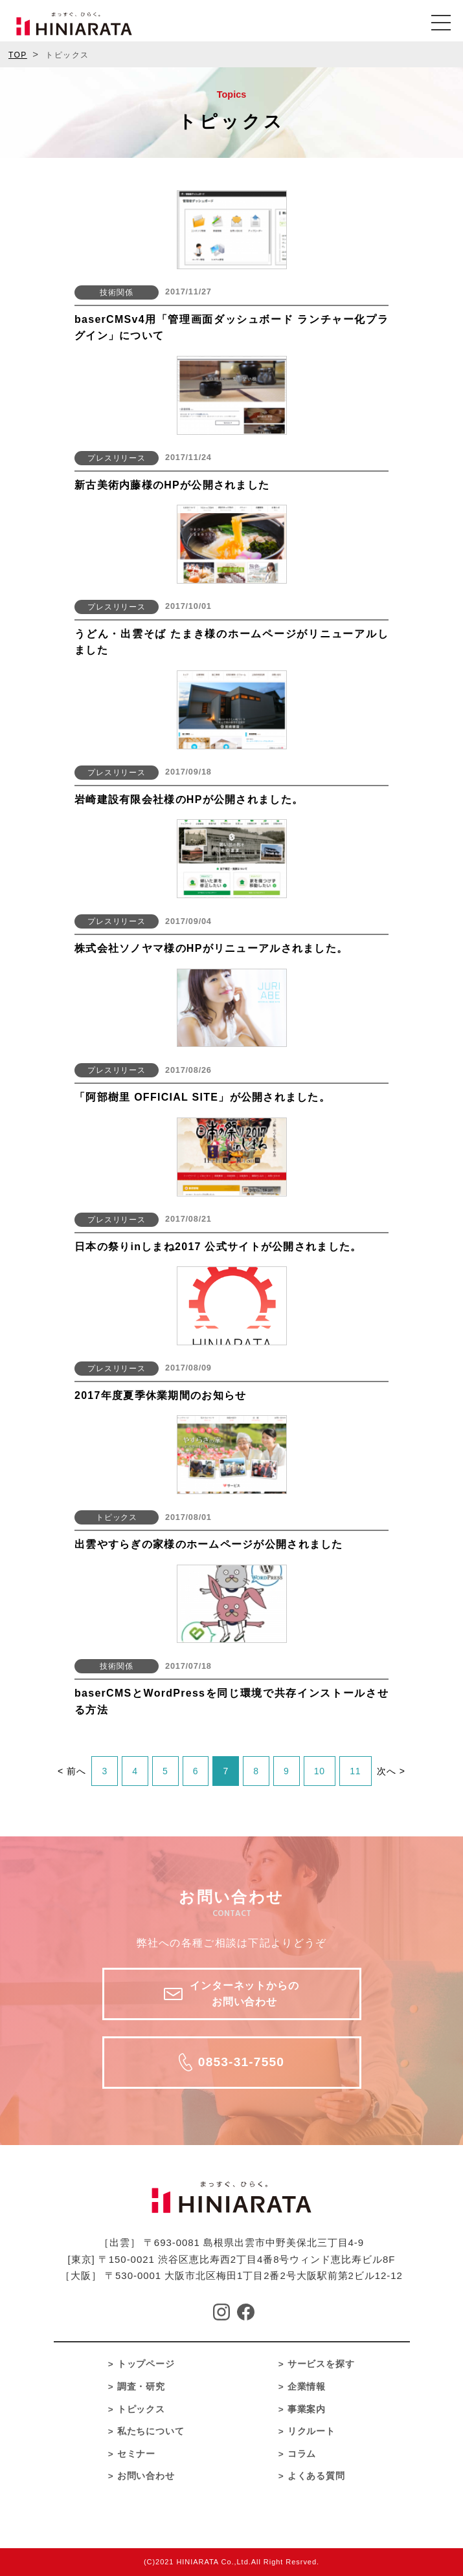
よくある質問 (317, 2476)
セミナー (136, 2454)
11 (355, 1771)
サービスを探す (322, 2364)
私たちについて (151, 2431)
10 (320, 1771)
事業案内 (307, 2409)
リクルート (312, 2431)
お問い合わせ (146, 2476)
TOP (17, 55)
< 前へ (72, 1771)
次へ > (391, 1771)
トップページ (146, 2364)
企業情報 (307, 2387)
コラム (302, 2454)
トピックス (141, 2409)
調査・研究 (141, 2387)
